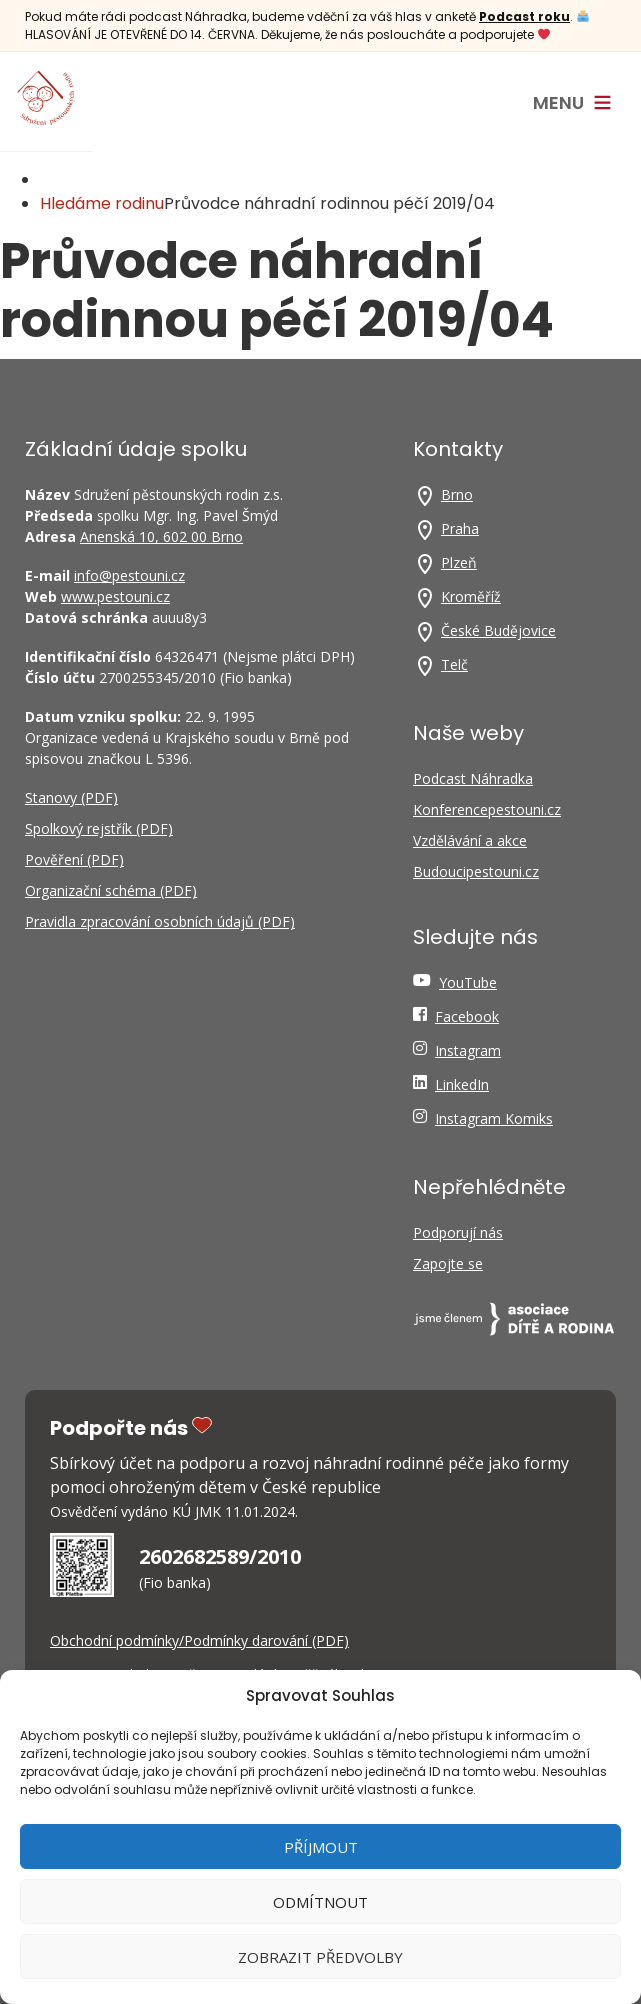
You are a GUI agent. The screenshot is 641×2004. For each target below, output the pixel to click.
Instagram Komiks (494, 1118)
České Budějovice (498, 630)
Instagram (468, 1050)
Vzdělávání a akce (470, 840)
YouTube (468, 982)
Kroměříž (471, 596)
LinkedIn (462, 1084)
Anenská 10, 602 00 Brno (161, 536)
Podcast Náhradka (473, 778)
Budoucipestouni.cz (476, 871)
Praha (460, 528)
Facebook (467, 1016)
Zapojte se (448, 1263)
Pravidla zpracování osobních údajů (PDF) (160, 921)
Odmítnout (320, 1902)
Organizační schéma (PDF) (111, 890)
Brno (457, 494)
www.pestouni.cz (115, 596)
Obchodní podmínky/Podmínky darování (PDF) (199, 1640)
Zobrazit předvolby (320, 1957)
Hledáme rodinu (102, 203)
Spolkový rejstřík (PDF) (99, 828)
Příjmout (321, 1847)
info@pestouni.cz (129, 575)
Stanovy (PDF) (71, 797)
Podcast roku (524, 16)
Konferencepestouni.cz (487, 809)
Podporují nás (458, 1232)
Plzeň (459, 562)
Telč (454, 664)
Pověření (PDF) (74, 859)
